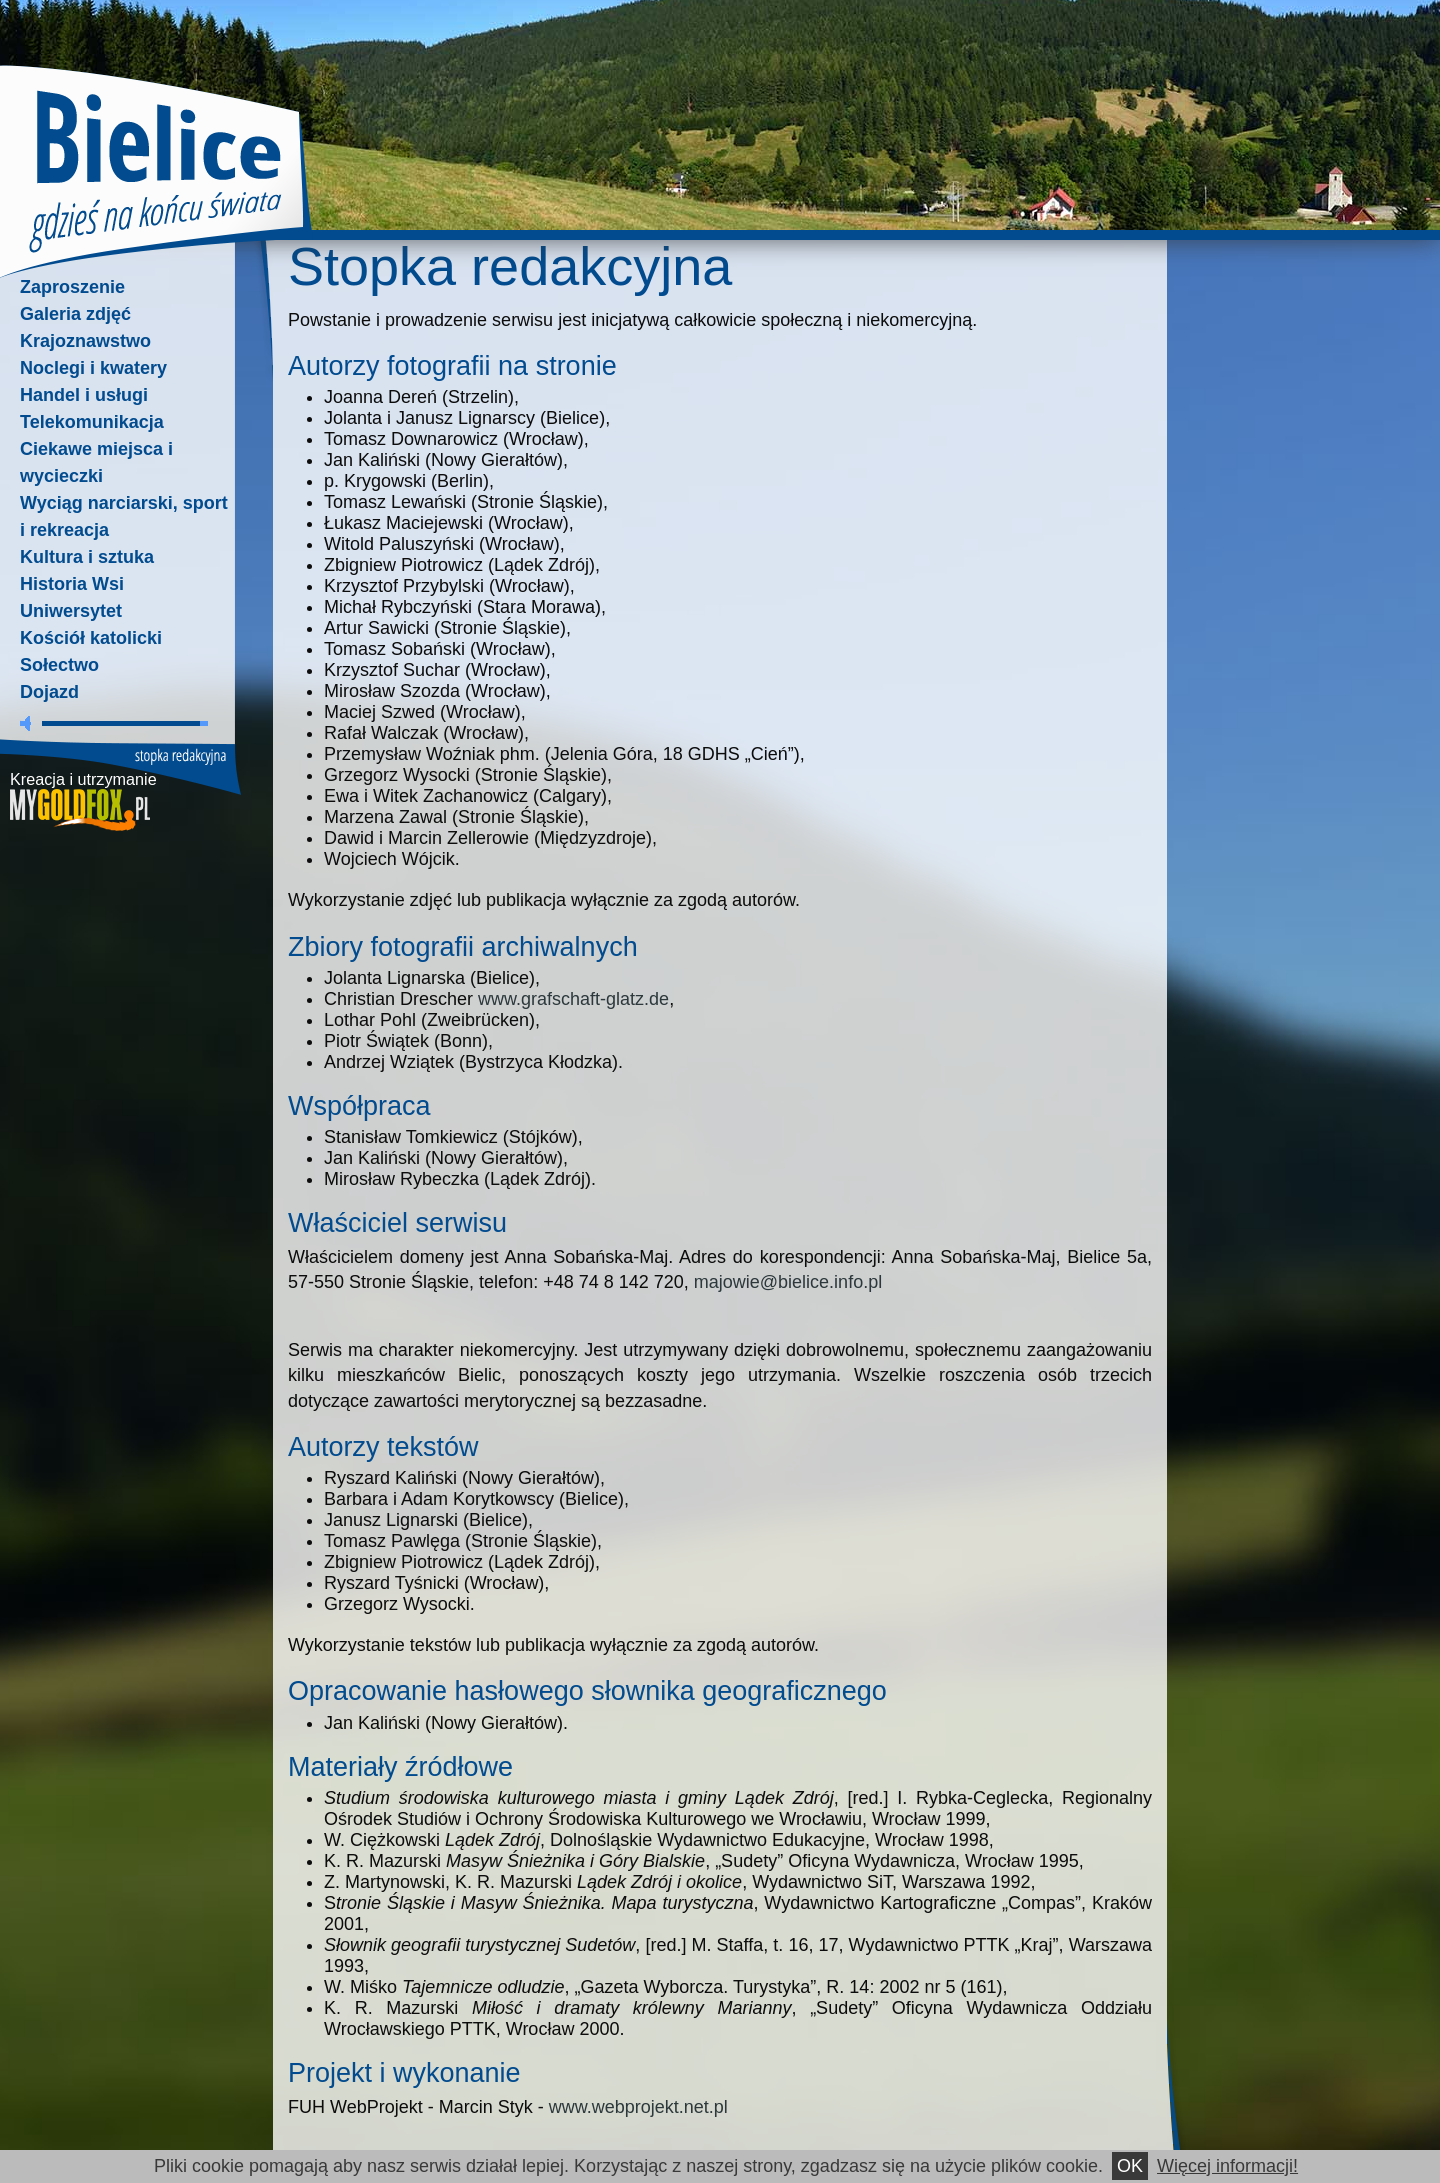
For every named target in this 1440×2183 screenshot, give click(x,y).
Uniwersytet (71, 611)
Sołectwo (59, 665)
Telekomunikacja (92, 422)
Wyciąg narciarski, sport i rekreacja (124, 516)
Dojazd (49, 692)
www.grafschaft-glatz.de (573, 999)
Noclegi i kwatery (93, 368)
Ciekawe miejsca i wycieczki (96, 462)
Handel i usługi (84, 395)
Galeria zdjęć (75, 314)
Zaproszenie (72, 287)
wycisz (29, 723)
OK (1130, 2166)
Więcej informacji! (1227, 2166)
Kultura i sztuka (87, 557)
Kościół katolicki (91, 638)
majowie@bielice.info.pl (788, 1282)
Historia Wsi (72, 584)
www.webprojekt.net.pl (638, 2107)
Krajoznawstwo (85, 341)
